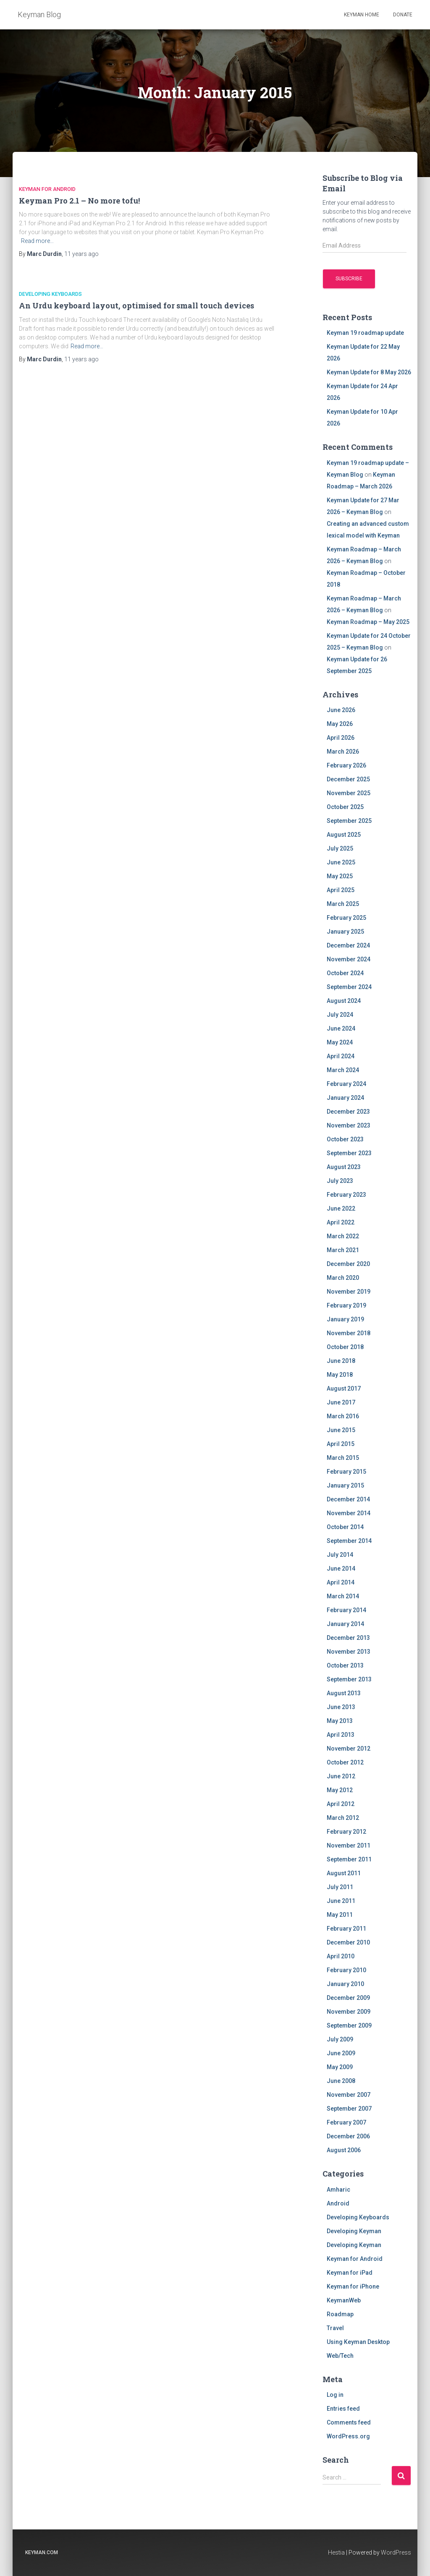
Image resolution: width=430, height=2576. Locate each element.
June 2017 (341, 1402)
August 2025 (344, 834)
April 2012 (340, 1804)
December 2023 (348, 1111)
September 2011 (349, 1859)
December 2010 (348, 1942)
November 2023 (348, 1125)
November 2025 (348, 793)
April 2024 (340, 1056)
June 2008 (341, 2081)
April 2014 (340, 1582)
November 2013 (348, 1651)
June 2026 (341, 710)
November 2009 (348, 2011)
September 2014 (349, 1540)
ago (81, 254)
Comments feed (349, 2422)
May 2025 (340, 876)
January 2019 (345, 1319)
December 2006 (348, 2136)
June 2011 (341, 1900)
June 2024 (341, 1028)
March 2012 (343, 1817)
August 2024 (344, 1000)
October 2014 (345, 1527)
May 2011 (340, 1914)
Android (338, 2203)
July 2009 (340, 2039)
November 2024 (348, 959)
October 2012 (345, 1762)
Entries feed (343, 2408)
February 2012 (346, 1831)
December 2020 (348, 1264)
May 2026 (340, 723)
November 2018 (348, 1333)
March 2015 (343, 1457)
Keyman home (361, 15)
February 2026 (346, 765)
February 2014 (346, 1610)
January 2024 (345, 1097)
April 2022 (340, 1222)
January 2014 (345, 1624)
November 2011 (348, 1845)
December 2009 (348, 1997)
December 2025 (348, 779)
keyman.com (41, 2552)
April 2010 (340, 1956)
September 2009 (349, 2025)
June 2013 (341, 1707)
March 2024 (343, 1070)
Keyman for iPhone (353, 2286)
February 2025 (346, 917)
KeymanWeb (344, 2300)
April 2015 (340, 1444)
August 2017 (344, 1388)
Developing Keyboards (50, 294)
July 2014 (340, 1554)
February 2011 (346, 1928)
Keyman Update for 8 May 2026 (369, 372)
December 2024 (348, 945)
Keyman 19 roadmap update (365, 332)
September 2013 (349, 1679)
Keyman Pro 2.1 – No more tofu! (79, 201)
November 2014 (348, 1513)
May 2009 (340, 2067)
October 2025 (345, 807)
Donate (402, 15)
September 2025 (349, 820)
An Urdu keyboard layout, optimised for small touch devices (136, 305)
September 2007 (349, 2108)
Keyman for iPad (349, 2272)
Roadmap (340, 2314)
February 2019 (346, 1305)
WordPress (396, 2552)
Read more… (37, 241)
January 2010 (345, 1984)
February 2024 (346, 1084)
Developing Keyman (354, 2231)
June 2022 (341, 1208)
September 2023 (349, 1153)
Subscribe (349, 279)
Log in (335, 2394)
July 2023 (340, 1180)
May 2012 (340, 1790)
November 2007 (348, 2094)
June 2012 (341, 1776)
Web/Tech (340, 2355)
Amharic (338, 2189)
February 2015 (346, 1471)
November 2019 (348, 1291)
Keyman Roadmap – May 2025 (368, 622)
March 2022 (343, 1236)
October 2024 (345, 973)
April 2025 (340, 890)
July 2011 (340, 1887)
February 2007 (346, 2122)
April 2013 (340, 1734)
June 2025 (341, 862)
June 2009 (341, 2053)
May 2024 (340, 1042)
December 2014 (348, 1499)
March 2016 (343, 1416)
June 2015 (341, 1430)
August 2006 (344, 2150)
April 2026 (340, 737)
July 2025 (340, 848)
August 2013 (344, 1693)
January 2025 (345, 931)
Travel (335, 2328)
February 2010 (346, 1970)
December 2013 (348, 1637)
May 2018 (340, 1374)
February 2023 (346, 1194)
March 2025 (343, 903)
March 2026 (343, 751)
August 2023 (344, 1167)
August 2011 (344, 1873)
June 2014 (341, 1568)
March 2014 (343, 1596)
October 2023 (345, 1139)
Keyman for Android (47, 189)
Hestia (336, 2552)
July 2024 (340, 1014)
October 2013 (345, 1665)
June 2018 (341, 1360)
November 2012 (348, 1748)
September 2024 (349, 987)
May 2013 (340, 1720)
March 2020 (343, 1277)
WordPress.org (348, 2436)
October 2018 (345, 1347)
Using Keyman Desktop (358, 2341)
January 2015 (345, 1485)
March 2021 (343, 1250)
